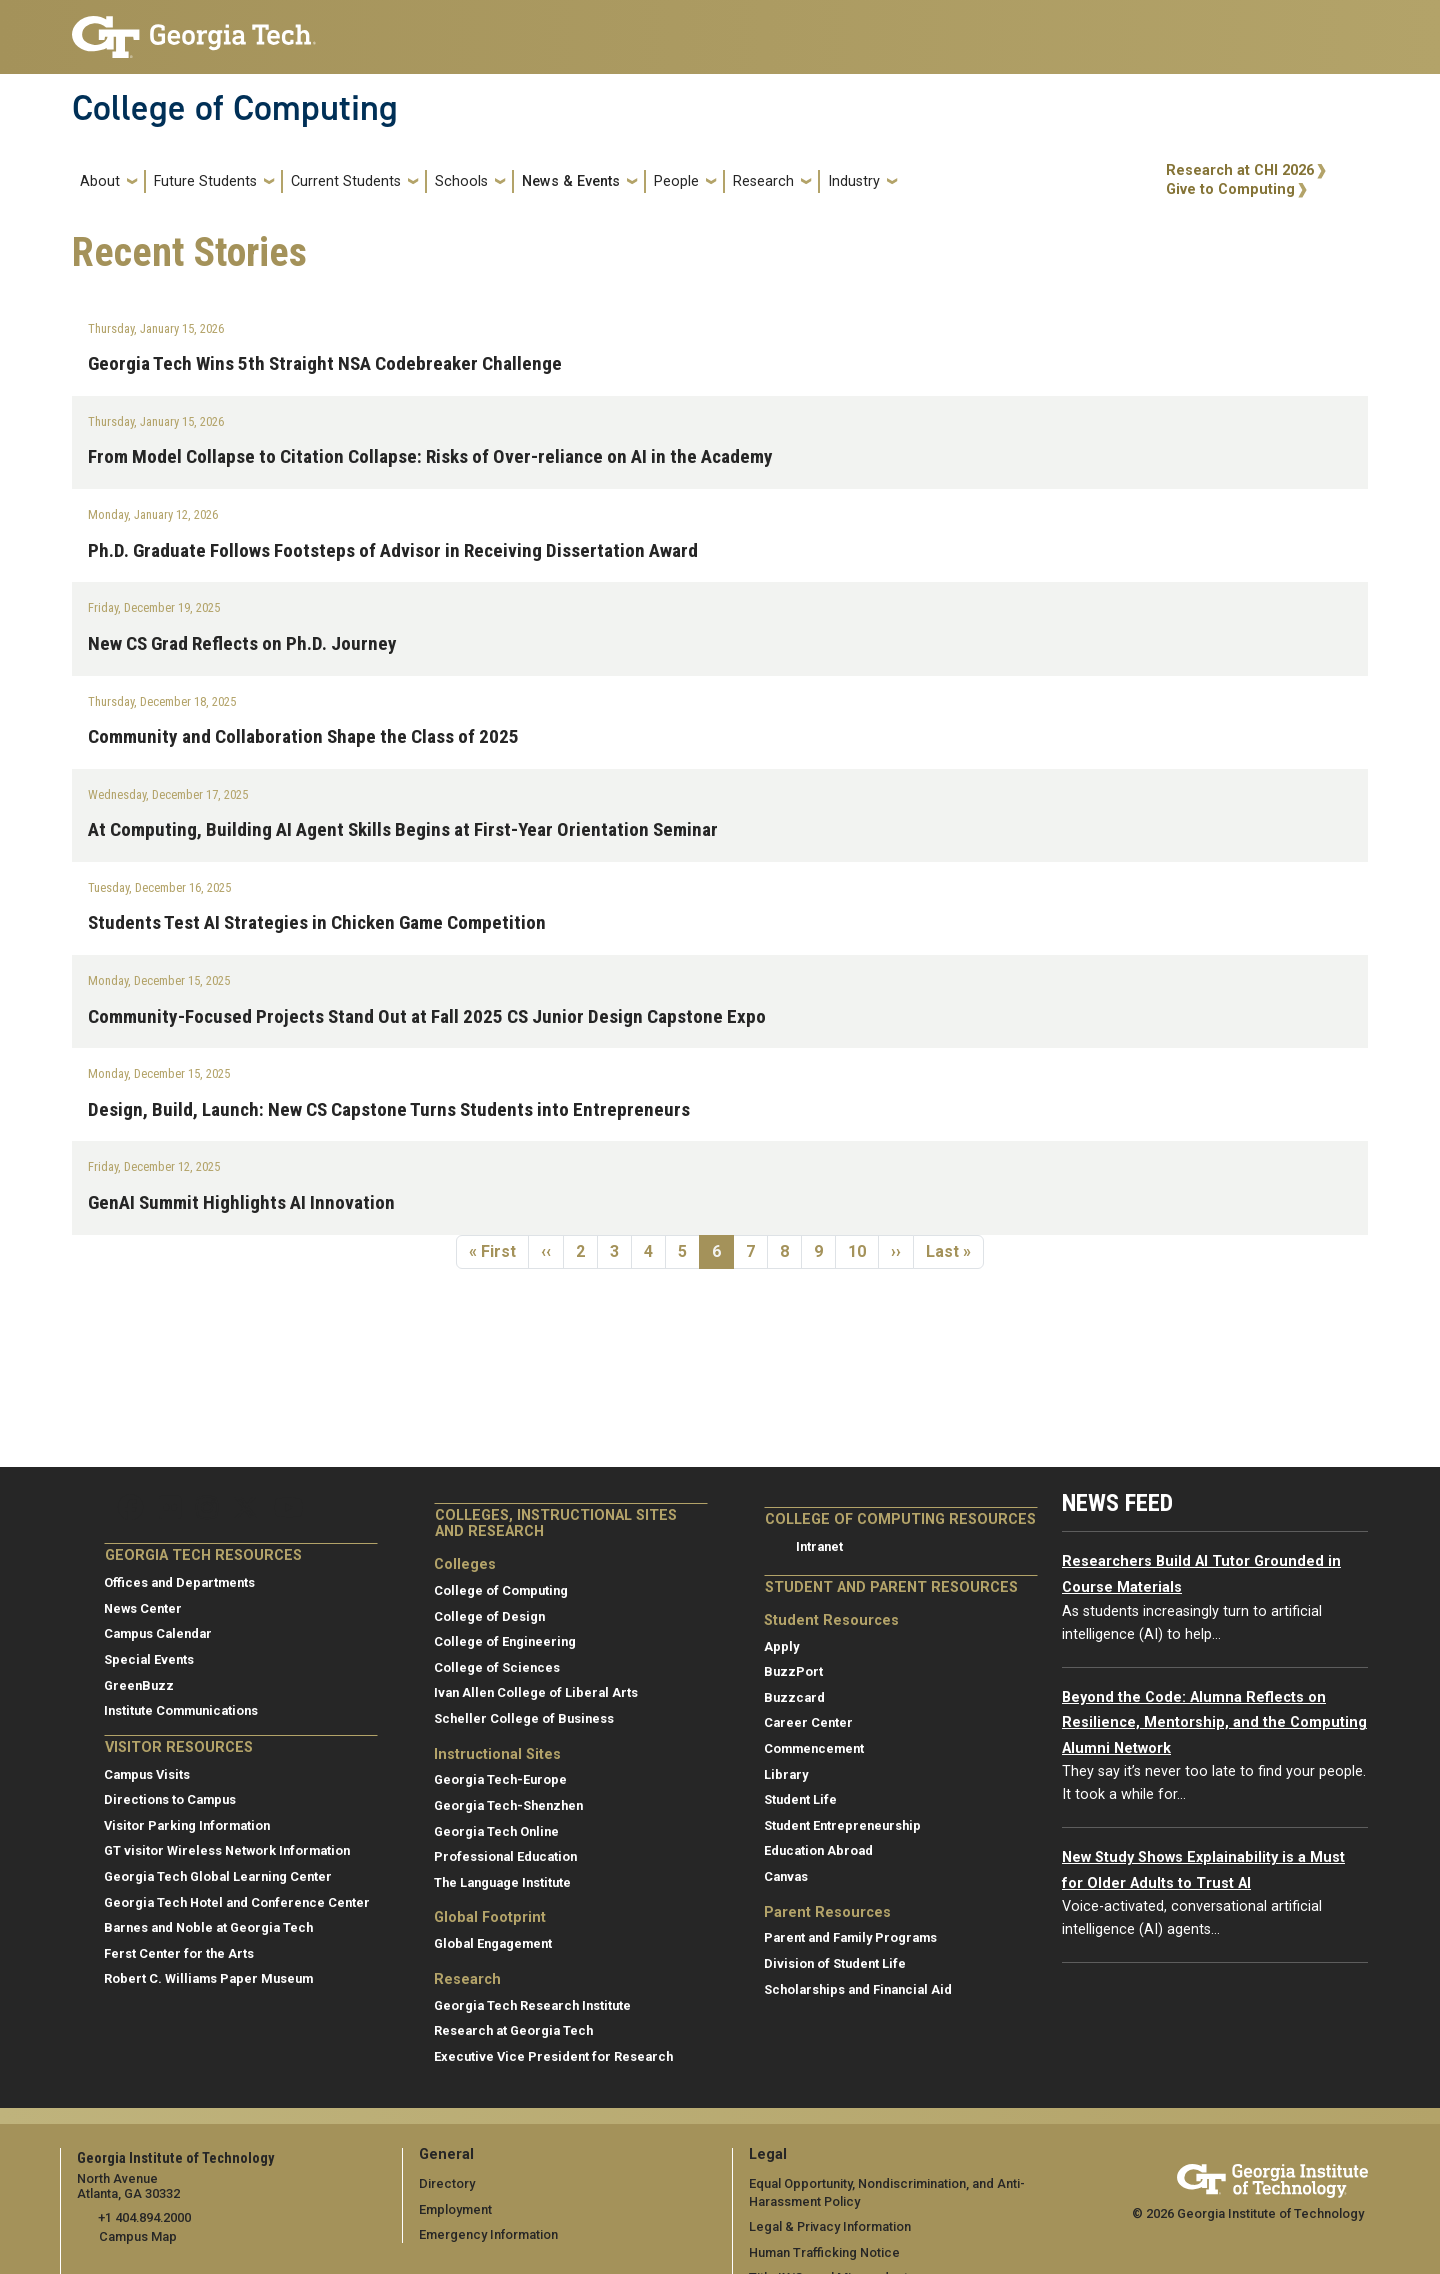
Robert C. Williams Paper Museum (208, 1978)
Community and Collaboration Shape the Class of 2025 (303, 736)
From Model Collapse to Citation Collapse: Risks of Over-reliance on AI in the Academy (430, 456)
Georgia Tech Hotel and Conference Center (237, 1902)
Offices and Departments (179, 1582)
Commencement (814, 1748)
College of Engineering (505, 1641)
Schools (461, 181)
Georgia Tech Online (496, 1831)
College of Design (489, 1616)
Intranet (819, 1546)
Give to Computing (1230, 189)
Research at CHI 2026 (1240, 170)
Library (786, 1774)
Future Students (205, 181)
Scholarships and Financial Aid (858, 1989)
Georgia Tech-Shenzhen (508, 1805)
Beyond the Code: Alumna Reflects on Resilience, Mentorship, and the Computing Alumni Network (1214, 1723)
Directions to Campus (170, 1799)
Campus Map (138, 2236)
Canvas (786, 1876)
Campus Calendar (158, 1633)
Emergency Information (488, 2234)
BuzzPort (793, 1671)
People (676, 181)
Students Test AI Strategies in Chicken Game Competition (317, 922)
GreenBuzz (139, 1685)
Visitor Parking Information (187, 1825)
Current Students (346, 181)
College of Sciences (497, 1667)
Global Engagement (493, 1943)
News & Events (571, 181)
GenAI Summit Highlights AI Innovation (241, 1202)
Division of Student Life (835, 1963)
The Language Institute (502, 1882)
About (100, 181)
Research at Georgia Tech (513, 2030)
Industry (854, 181)
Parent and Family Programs (850, 1937)
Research (763, 181)
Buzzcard (794, 1697)
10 (863, 1251)
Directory (447, 2183)
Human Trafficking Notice (824, 2252)
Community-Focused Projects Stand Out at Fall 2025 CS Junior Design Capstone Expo (427, 1016)
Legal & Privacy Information (830, 2226)
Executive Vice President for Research (553, 2056)
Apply (781, 1646)
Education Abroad (818, 1850)
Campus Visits (147, 1774)
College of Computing (235, 108)
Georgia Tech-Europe (500, 1779)
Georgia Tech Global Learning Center (218, 1876)
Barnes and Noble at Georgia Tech (208, 1927)
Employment (455, 2209)
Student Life (800, 1799)
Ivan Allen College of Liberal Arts (536, 1692)
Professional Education (505, 1856)
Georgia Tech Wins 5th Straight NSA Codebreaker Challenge (325, 363)
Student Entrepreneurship (842, 1825)
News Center (143, 1608)
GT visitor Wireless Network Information (227, 1850)
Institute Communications (181, 1710)
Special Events (149, 1659)
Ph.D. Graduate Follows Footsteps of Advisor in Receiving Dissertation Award (393, 550)
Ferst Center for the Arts (179, 1953)
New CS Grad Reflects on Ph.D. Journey (242, 643)
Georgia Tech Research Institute (532, 2005)
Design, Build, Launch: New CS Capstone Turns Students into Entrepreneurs (389, 1109)
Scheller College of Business (524, 1718)
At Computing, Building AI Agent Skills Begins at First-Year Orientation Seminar (403, 829)
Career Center (808, 1722)
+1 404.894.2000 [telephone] (144, 2217)
